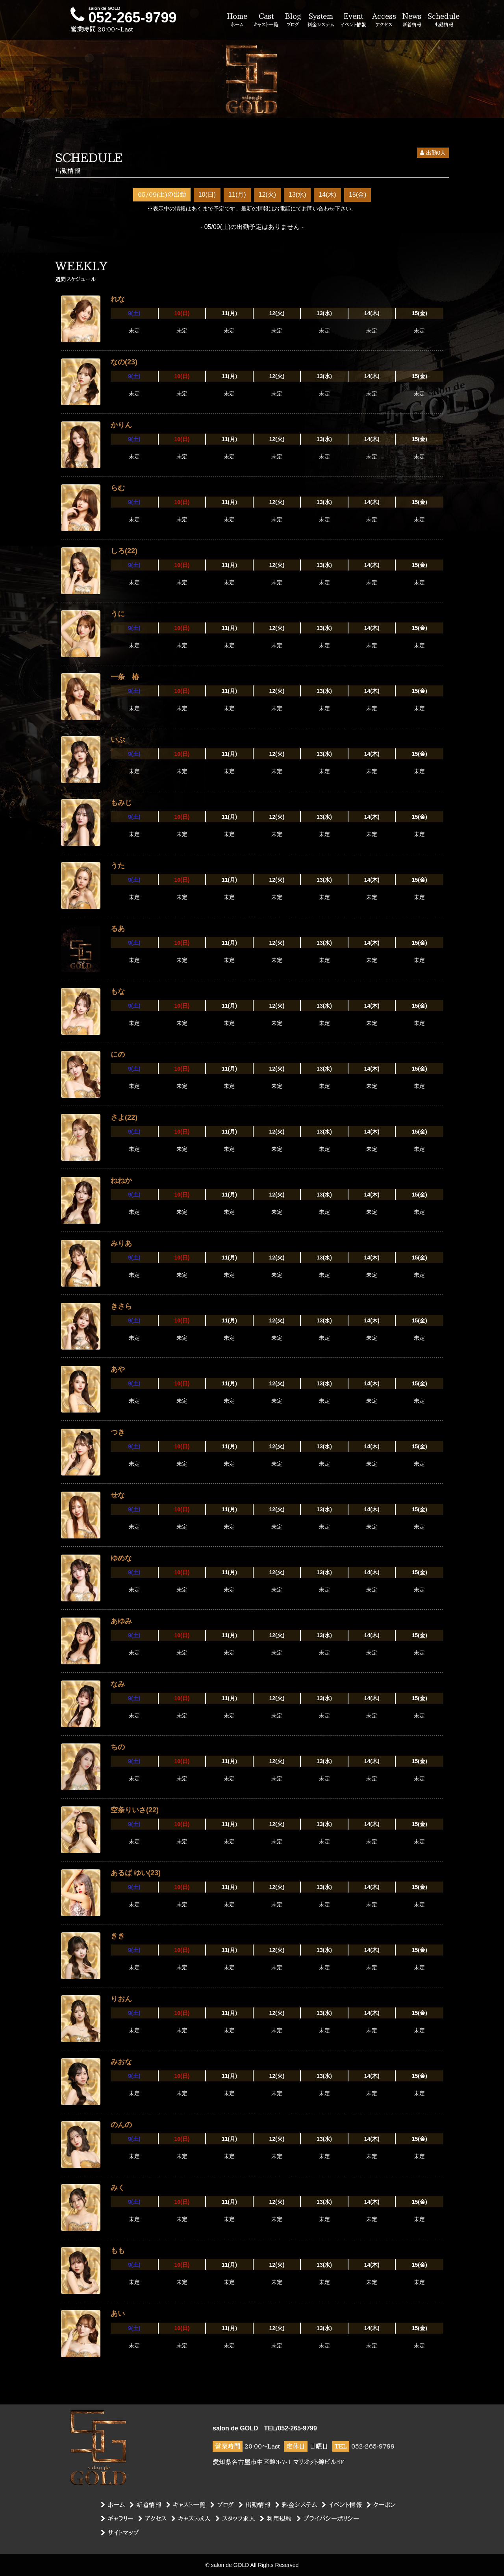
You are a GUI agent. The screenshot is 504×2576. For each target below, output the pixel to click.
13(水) (297, 194)
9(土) (134, 313)
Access (384, 20)
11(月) (237, 194)
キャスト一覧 (186, 2505)
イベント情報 (342, 2505)
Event (353, 20)
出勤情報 (255, 2505)
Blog (293, 20)
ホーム (113, 2505)
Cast (266, 20)
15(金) (357, 194)
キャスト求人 (191, 2518)
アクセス (152, 2518)
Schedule (444, 20)
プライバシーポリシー (327, 2518)
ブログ (222, 2505)
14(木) (327, 194)
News (411, 20)
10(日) (207, 194)
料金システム (296, 2505)
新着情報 (145, 2505)
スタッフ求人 (235, 2518)
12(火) (267, 194)
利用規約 (276, 2518)
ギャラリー (117, 2518)
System (321, 20)
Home (237, 20)
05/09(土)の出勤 (162, 194)
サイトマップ (120, 2533)
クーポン (381, 2505)
